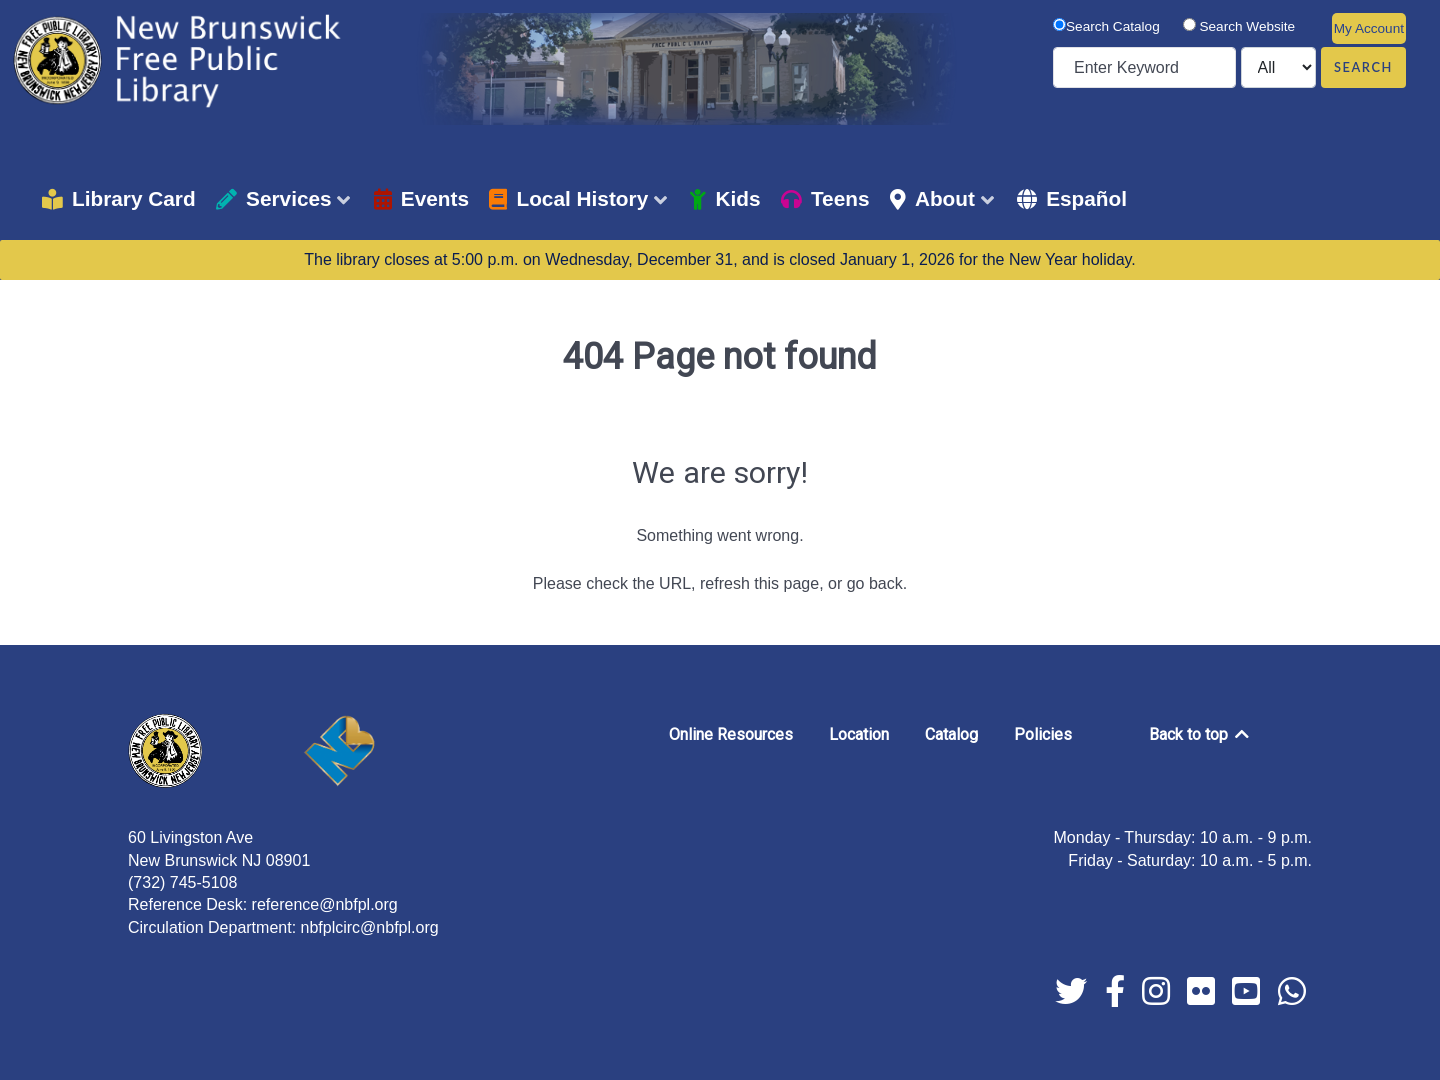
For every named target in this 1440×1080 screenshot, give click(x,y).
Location (859, 734)
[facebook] (1116, 997)
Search (1363, 67)
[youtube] (1248, 997)
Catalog (951, 734)
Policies (1043, 734)
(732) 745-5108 (182, 882)
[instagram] (1158, 997)
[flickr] (1203, 997)
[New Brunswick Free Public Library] (180, 59)
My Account (1369, 28)
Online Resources (731, 734)
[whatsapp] (1291, 997)
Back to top (1200, 734)
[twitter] (1073, 997)
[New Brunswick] (372, 751)
